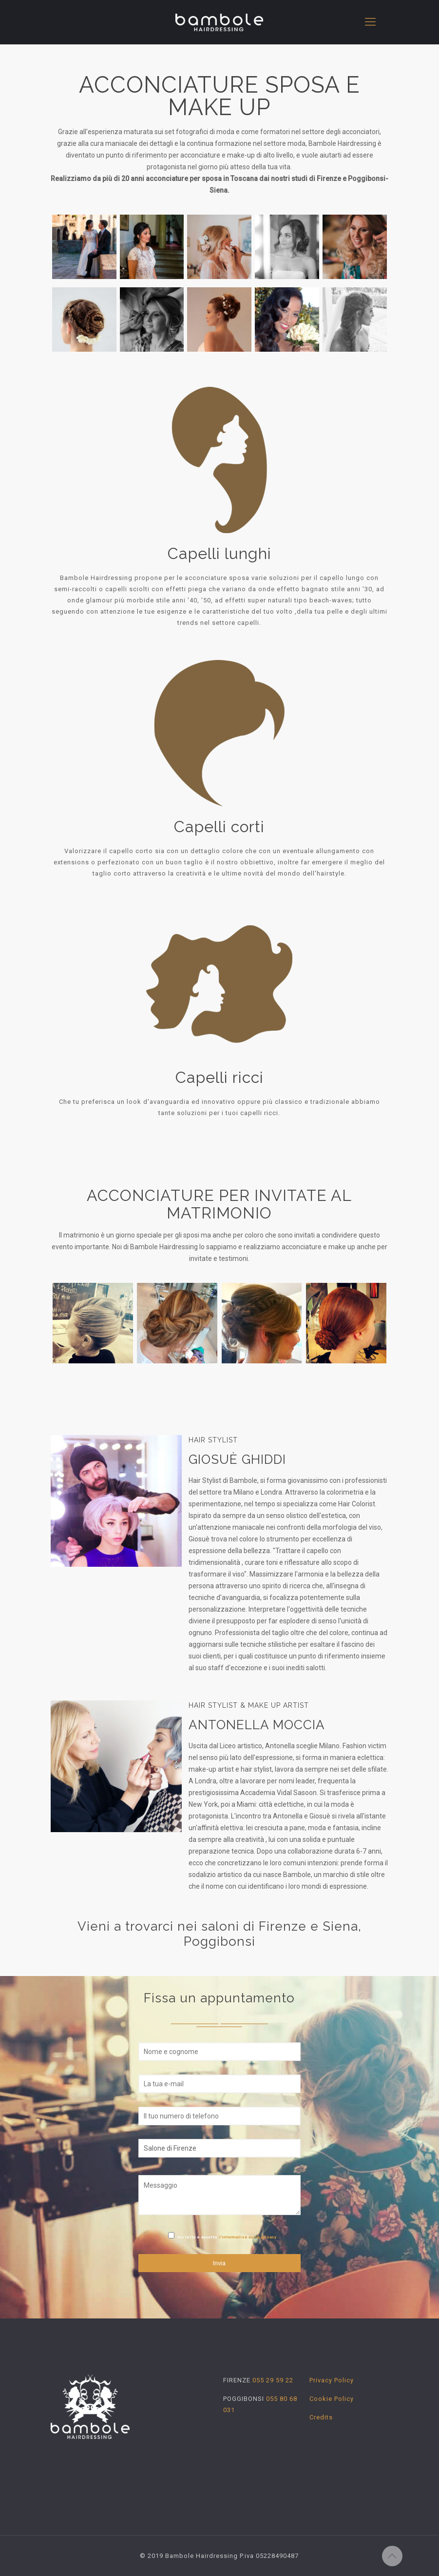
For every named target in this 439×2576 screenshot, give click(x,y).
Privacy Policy (331, 2380)
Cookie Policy (331, 2398)
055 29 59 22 (271, 2380)
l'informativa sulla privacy (248, 2237)
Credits (321, 2417)
